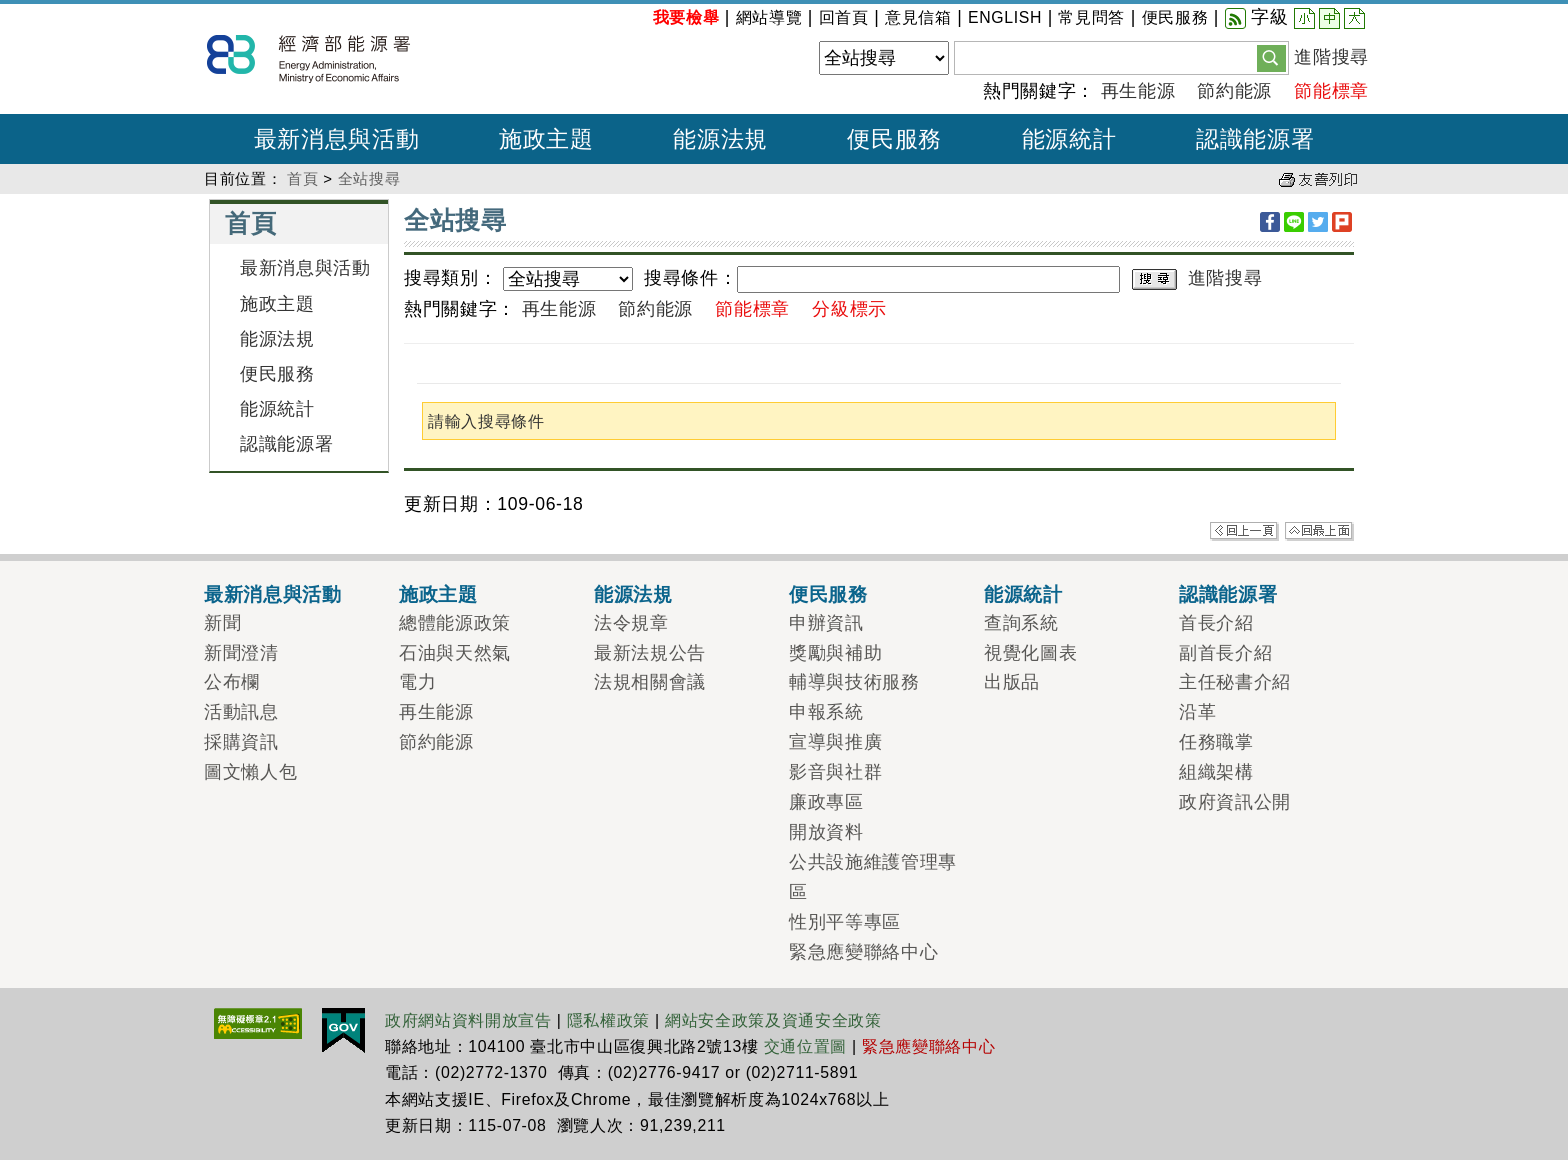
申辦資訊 (826, 623)
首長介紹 (1216, 623)
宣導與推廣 (835, 742)
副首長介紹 (1225, 653)
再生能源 (1138, 91)
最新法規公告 (650, 653)
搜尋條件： (690, 278)
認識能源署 (286, 444)
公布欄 (232, 682)
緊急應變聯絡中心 (863, 952)
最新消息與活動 (305, 268)
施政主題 (277, 304)
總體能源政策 (455, 623)
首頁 (302, 178)
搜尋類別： (450, 278)
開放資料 (826, 832)
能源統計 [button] (1069, 139)
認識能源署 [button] (1255, 139)
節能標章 (1331, 91)
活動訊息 (241, 712)
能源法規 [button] (720, 139)
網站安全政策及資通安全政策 (773, 1020)
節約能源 (1234, 91)
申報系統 (826, 712)
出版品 (1012, 682)
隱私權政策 (608, 1020)
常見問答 (1091, 17)
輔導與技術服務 (854, 682)
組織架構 (1216, 772)
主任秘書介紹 (1235, 682)
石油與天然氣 (455, 653)
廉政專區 (826, 802)
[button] (1271, 57)
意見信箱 (918, 17)
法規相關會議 (650, 682)
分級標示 (849, 309)
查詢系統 (1021, 623)
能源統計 (277, 409)
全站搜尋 (369, 178)
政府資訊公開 (1235, 802)
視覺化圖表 (1030, 653)
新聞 (222, 623)
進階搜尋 (1331, 57)
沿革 (1197, 712)
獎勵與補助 (835, 653)
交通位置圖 (805, 1046)
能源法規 (277, 339)
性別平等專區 (845, 922)
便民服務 (1175, 17)
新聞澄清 (241, 653)
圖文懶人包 (250, 772)
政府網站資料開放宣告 (468, 1020)
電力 (417, 682)
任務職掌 (1216, 742)
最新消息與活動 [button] (337, 139)
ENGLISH (1005, 17)
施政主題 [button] (546, 139)
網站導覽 (769, 17)
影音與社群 (835, 772)
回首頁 (844, 17)
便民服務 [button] (894, 139)
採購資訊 (241, 742)
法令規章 (631, 623)
